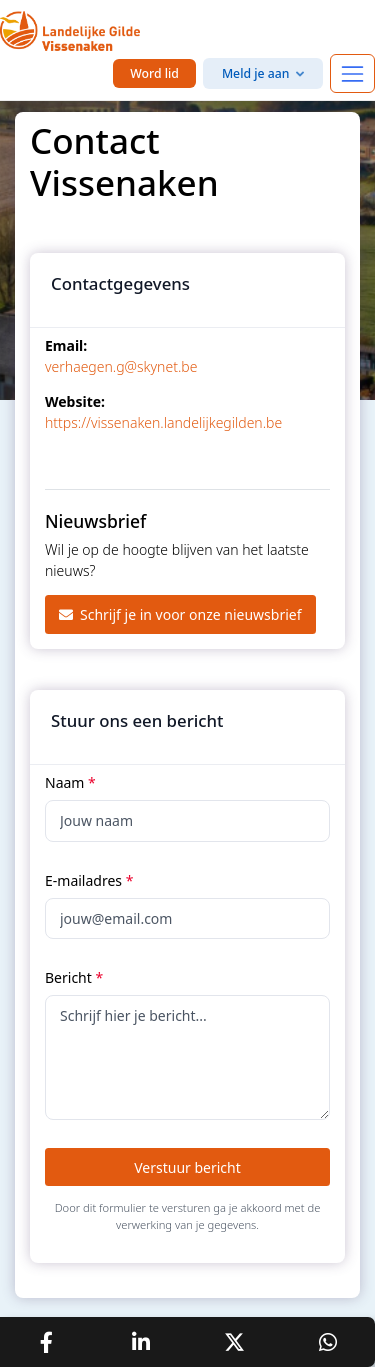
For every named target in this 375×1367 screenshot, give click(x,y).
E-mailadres (89, 880)
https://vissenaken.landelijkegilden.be (163, 422)
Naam (70, 782)
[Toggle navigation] (352, 73)
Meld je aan (256, 73)
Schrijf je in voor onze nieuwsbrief (180, 614)
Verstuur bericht (187, 1167)
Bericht (74, 977)
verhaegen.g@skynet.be (121, 366)
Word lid (154, 73)
